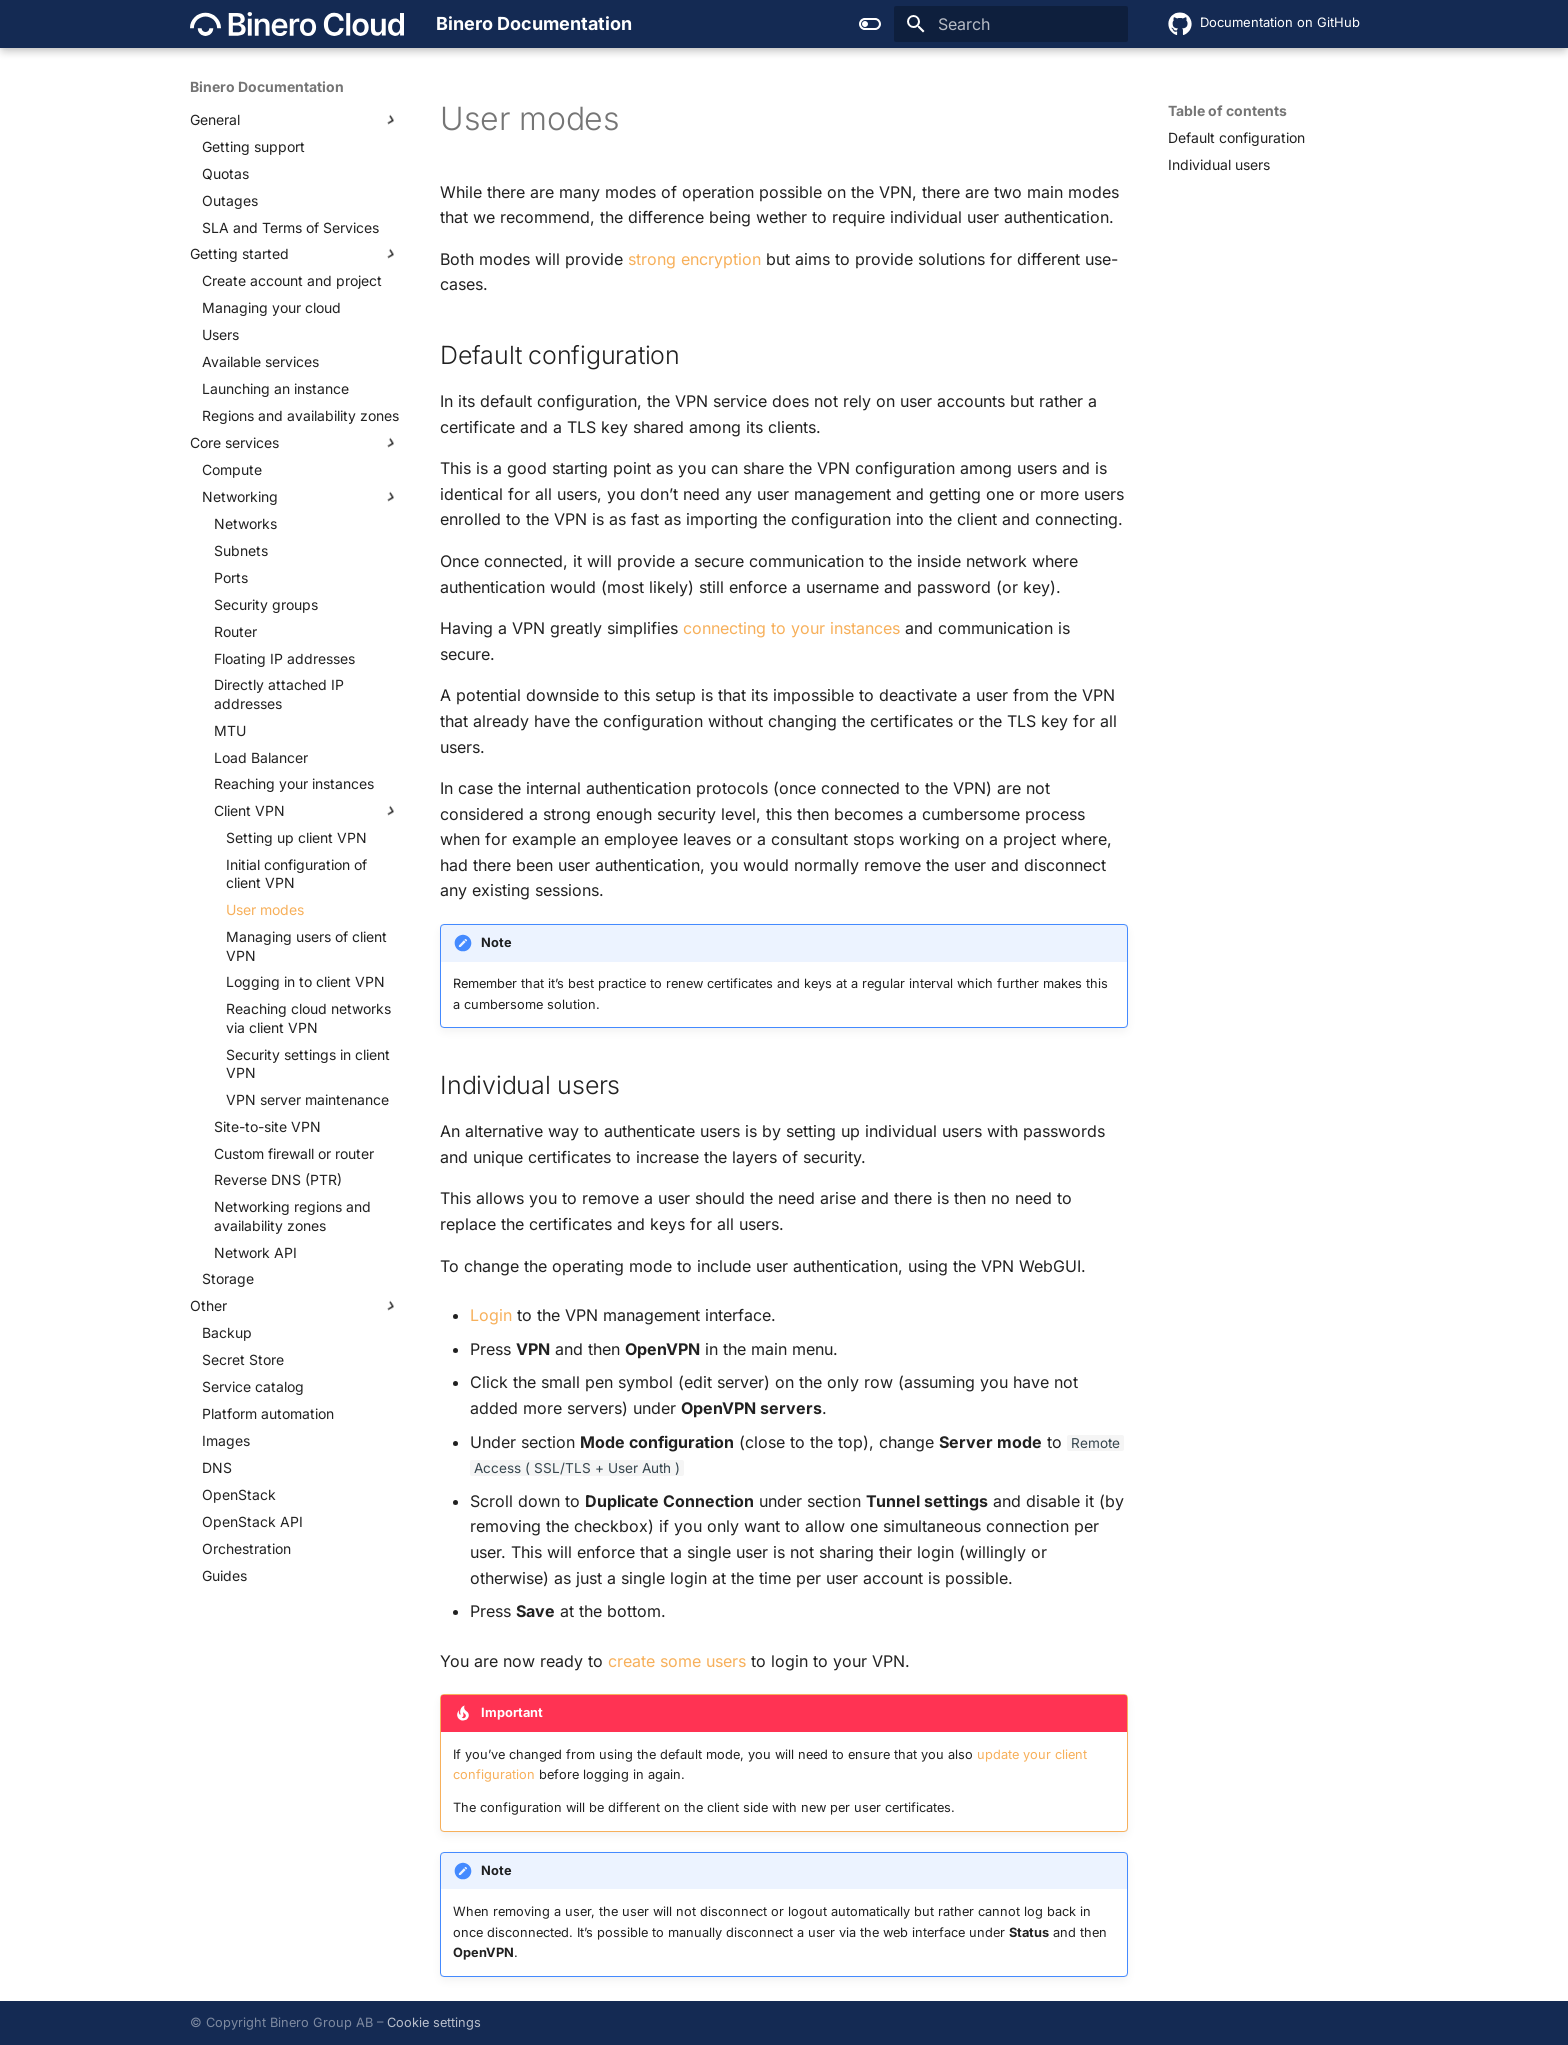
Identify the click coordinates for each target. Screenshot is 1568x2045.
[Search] (1011, 24)
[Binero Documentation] (297, 24)
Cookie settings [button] (434, 2022)
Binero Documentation (267, 86)
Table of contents (1227, 110)
